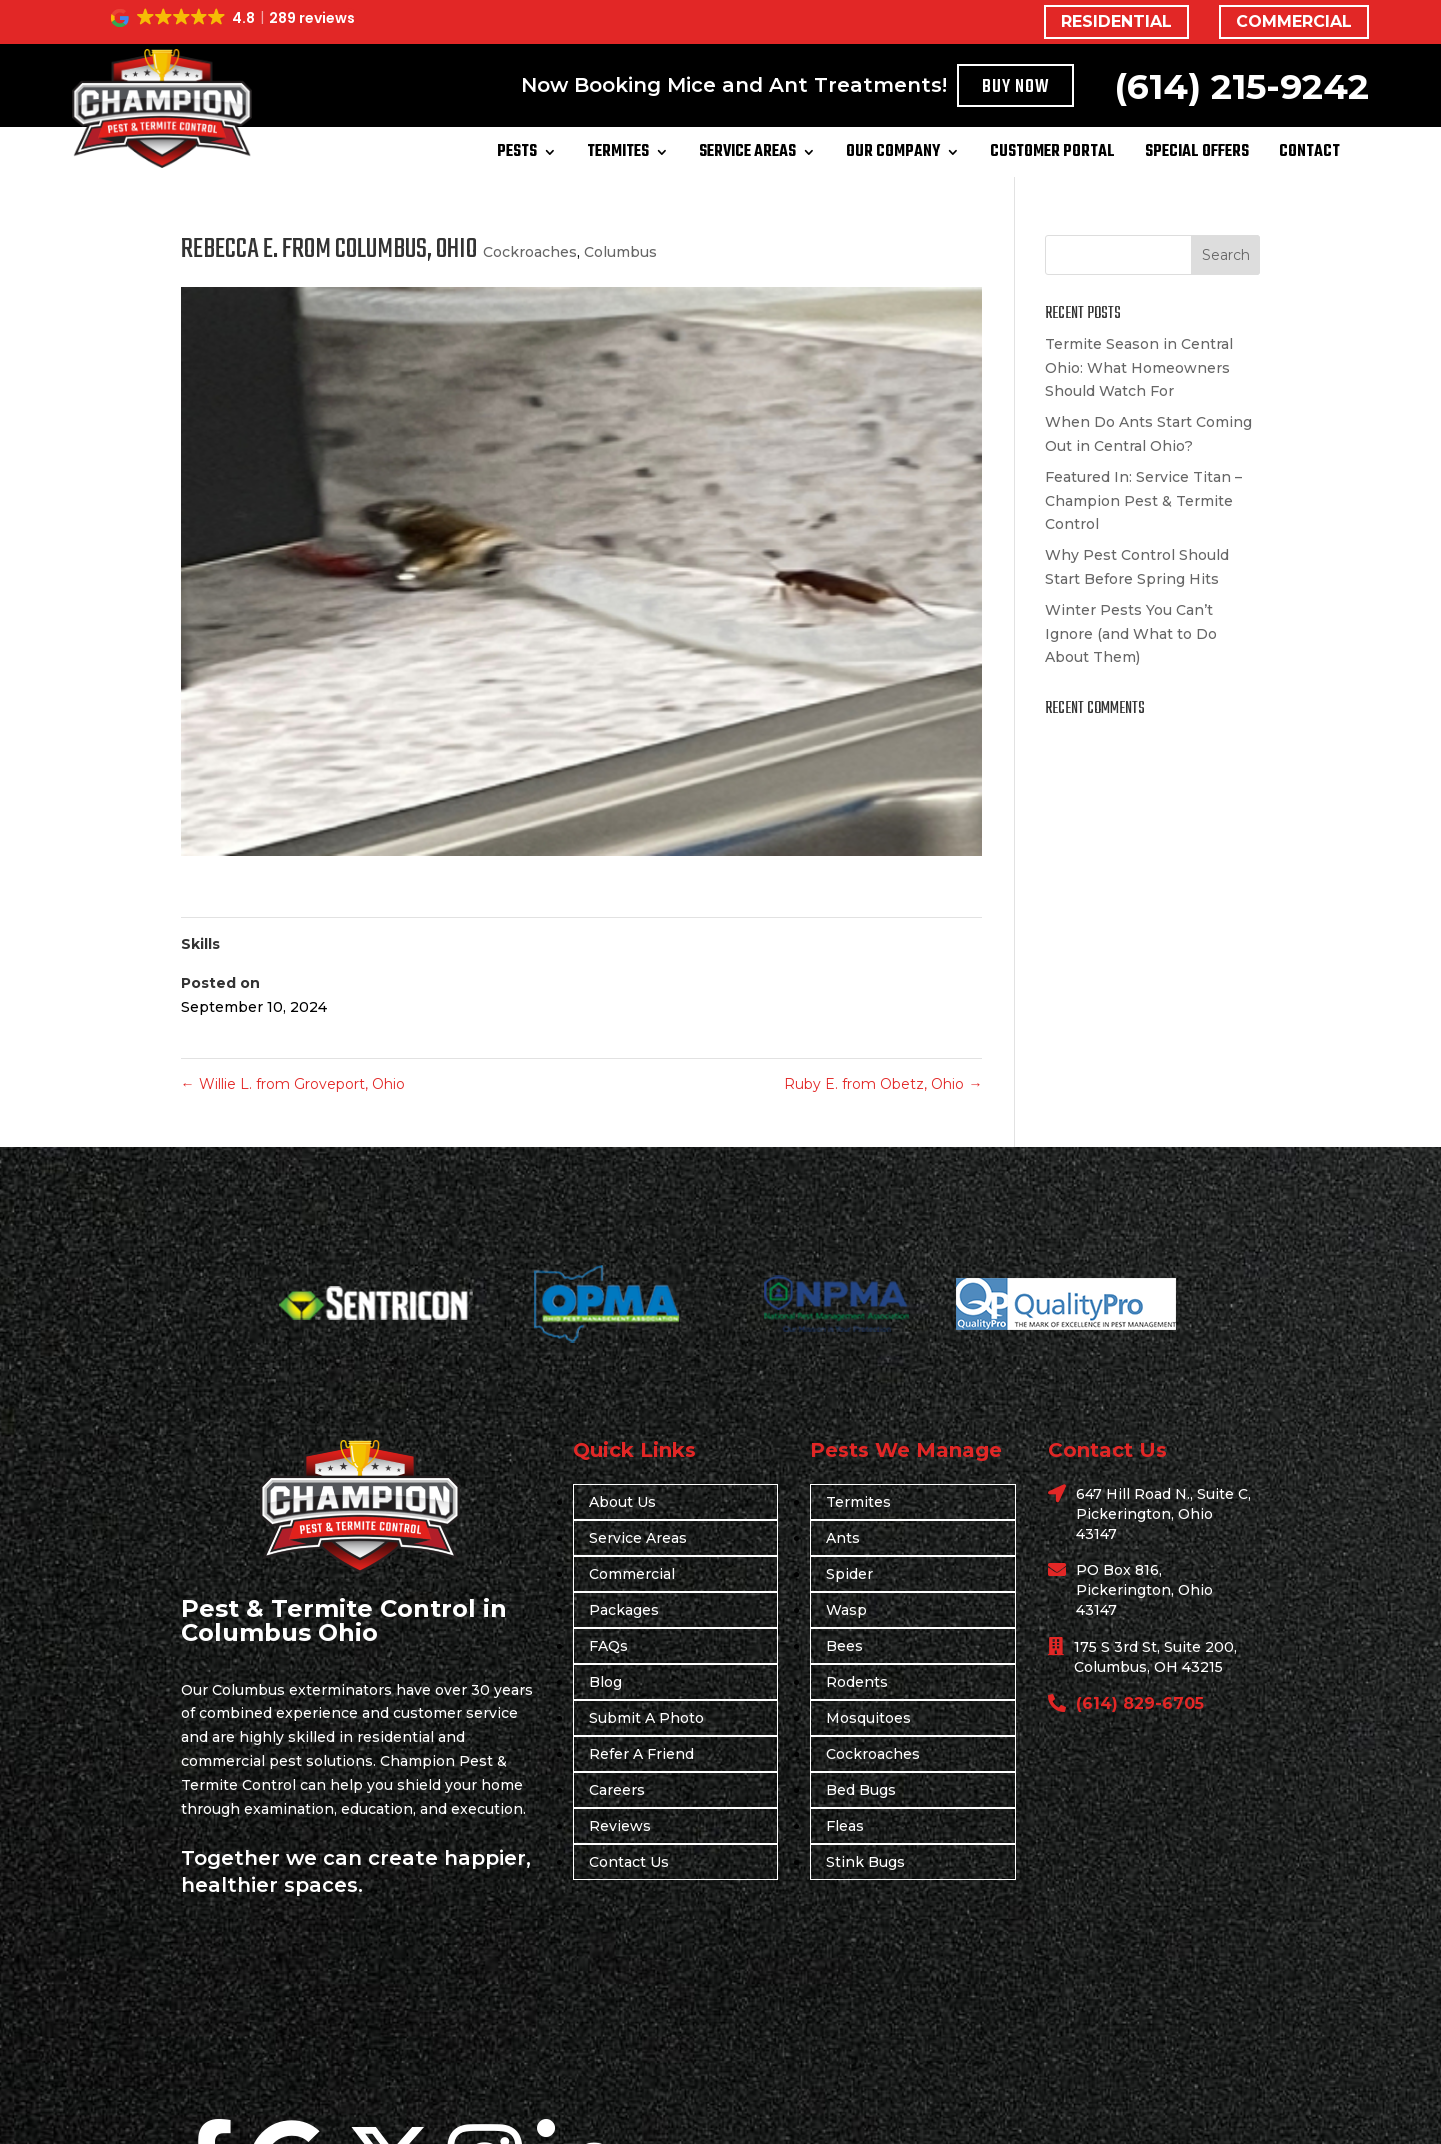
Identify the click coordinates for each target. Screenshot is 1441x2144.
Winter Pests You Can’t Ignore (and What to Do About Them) (1131, 634)
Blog (605, 1682)
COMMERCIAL (1294, 21)
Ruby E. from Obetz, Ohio (883, 1084)
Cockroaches (530, 252)
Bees (844, 1646)
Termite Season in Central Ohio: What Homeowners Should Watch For (1139, 368)
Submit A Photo (646, 1718)
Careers (617, 1790)
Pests (517, 155)
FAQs (608, 1646)
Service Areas (747, 155)
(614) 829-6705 (1140, 1703)
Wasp (846, 1610)
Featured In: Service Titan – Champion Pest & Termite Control (1143, 501)
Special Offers (1197, 155)
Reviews (620, 1826)
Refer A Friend (641, 1754)
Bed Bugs (861, 1790)
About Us (622, 1502)
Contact (1309, 155)
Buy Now (1016, 87)
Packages (624, 1610)
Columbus (620, 252)
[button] (234, 18)
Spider (849, 1574)
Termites (618, 155)
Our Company (893, 155)
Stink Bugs (865, 1862)
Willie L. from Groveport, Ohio (293, 1084)
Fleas (845, 1826)
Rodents (857, 1682)
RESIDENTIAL (1116, 21)
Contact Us (629, 1862)
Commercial (632, 1574)
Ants (843, 1538)
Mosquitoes (868, 1718)
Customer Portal (1052, 155)
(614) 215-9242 (1241, 86)
